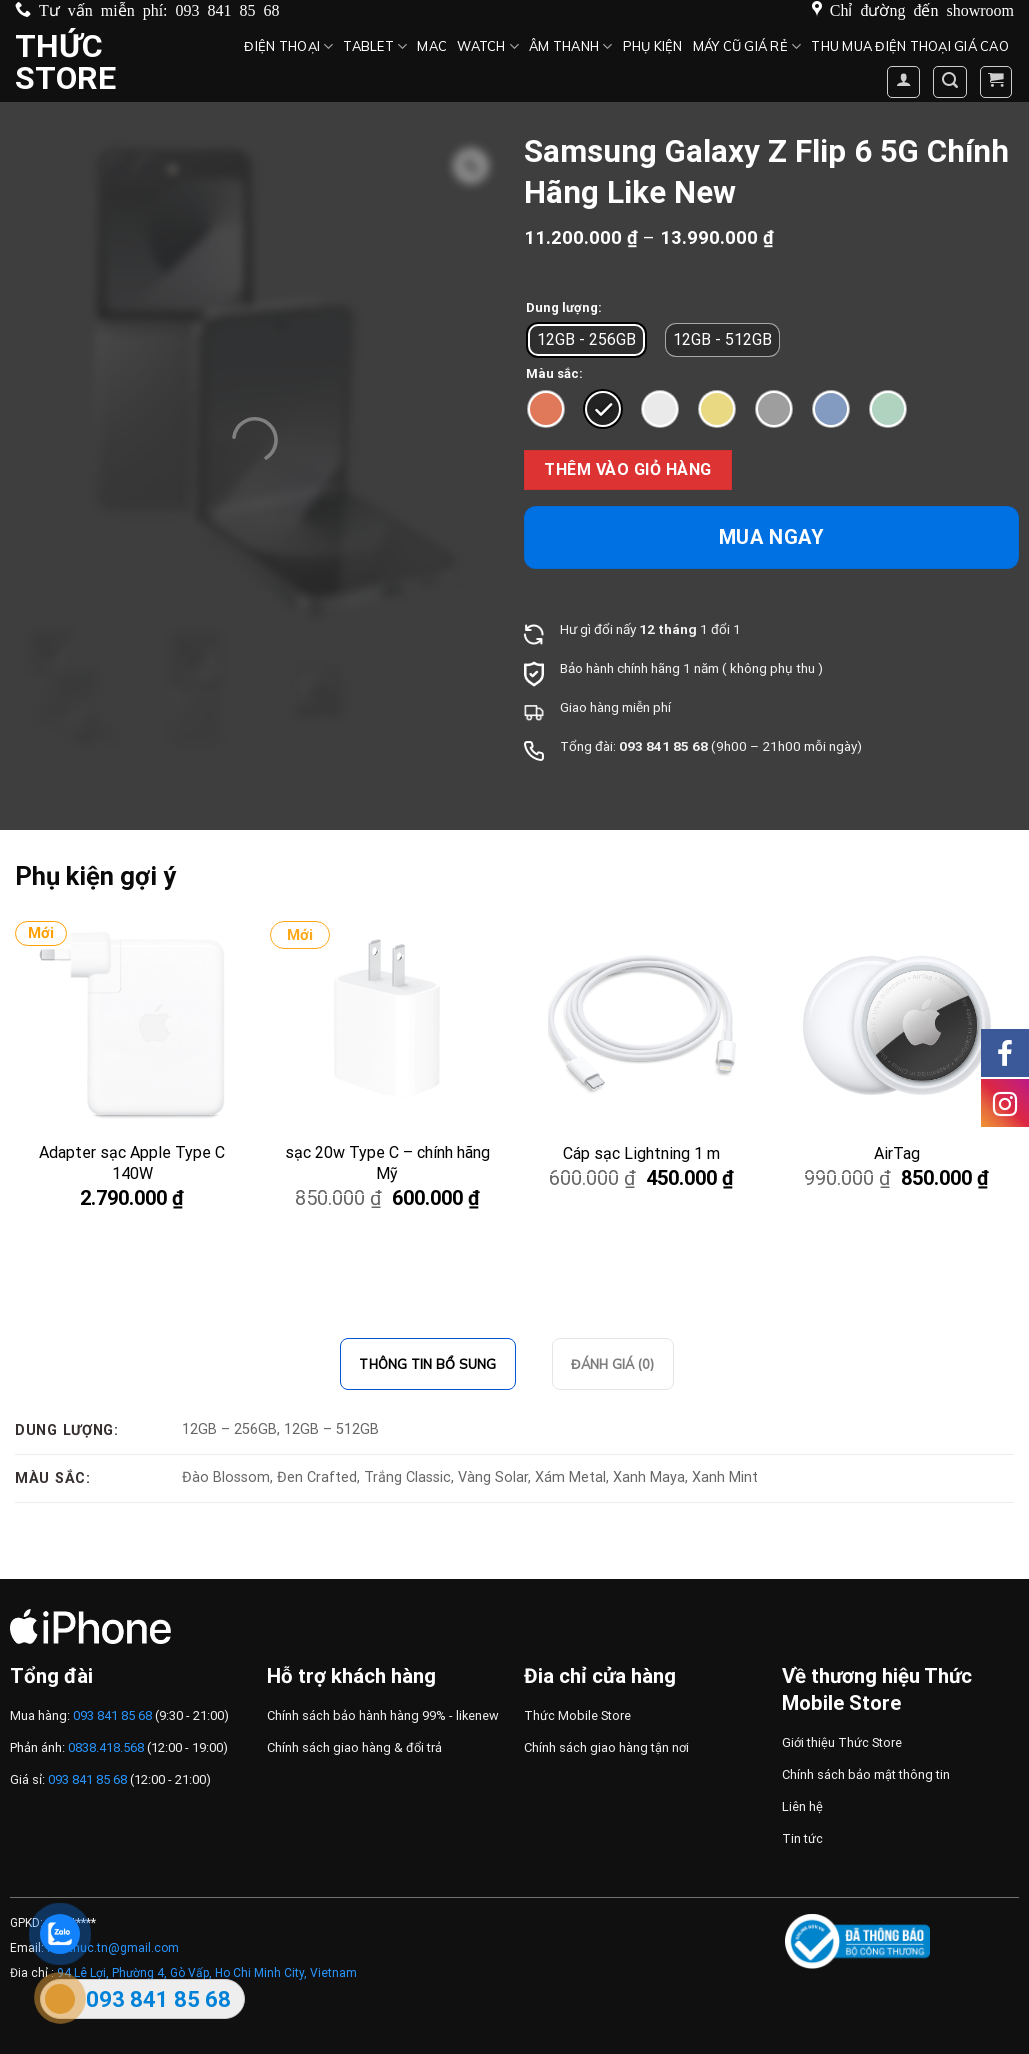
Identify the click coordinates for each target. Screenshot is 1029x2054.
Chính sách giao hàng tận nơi (606, 1747)
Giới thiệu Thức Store (842, 1742)
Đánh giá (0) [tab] (613, 1364)
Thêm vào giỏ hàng (627, 469)
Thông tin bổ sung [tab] (427, 1364)
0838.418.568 (106, 1747)
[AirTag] (897, 1025)
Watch (488, 46)
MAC (432, 46)
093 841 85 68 (228, 9)
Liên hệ (802, 1806)
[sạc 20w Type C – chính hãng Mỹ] (387, 1025)
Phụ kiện (653, 46)
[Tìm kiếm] (950, 82)
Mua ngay (772, 537)
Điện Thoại (288, 46)
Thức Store (65, 62)
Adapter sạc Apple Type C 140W (132, 1163)
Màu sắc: (554, 374)
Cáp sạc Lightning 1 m (641, 1153)
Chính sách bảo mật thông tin (866, 1774)
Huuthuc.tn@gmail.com (113, 1948)
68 (700, 746)
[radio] (586, 340)
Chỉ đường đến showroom (922, 9)
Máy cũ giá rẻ (747, 46)
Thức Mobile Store (577, 1715)
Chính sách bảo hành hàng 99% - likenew (383, 1715)
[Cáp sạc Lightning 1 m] (642, 1025)
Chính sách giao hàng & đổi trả (354, 1747)
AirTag (897, 1153)
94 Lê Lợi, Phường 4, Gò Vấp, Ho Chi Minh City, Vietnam (207, 1973)
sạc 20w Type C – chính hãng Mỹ (387, 1163)
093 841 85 (654, 746)
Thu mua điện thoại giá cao (910, 46)
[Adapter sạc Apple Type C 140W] (132, 1025)
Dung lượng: (564, 308)
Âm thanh (571, 46)
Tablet (375, 46)
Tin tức (802, 1838)
